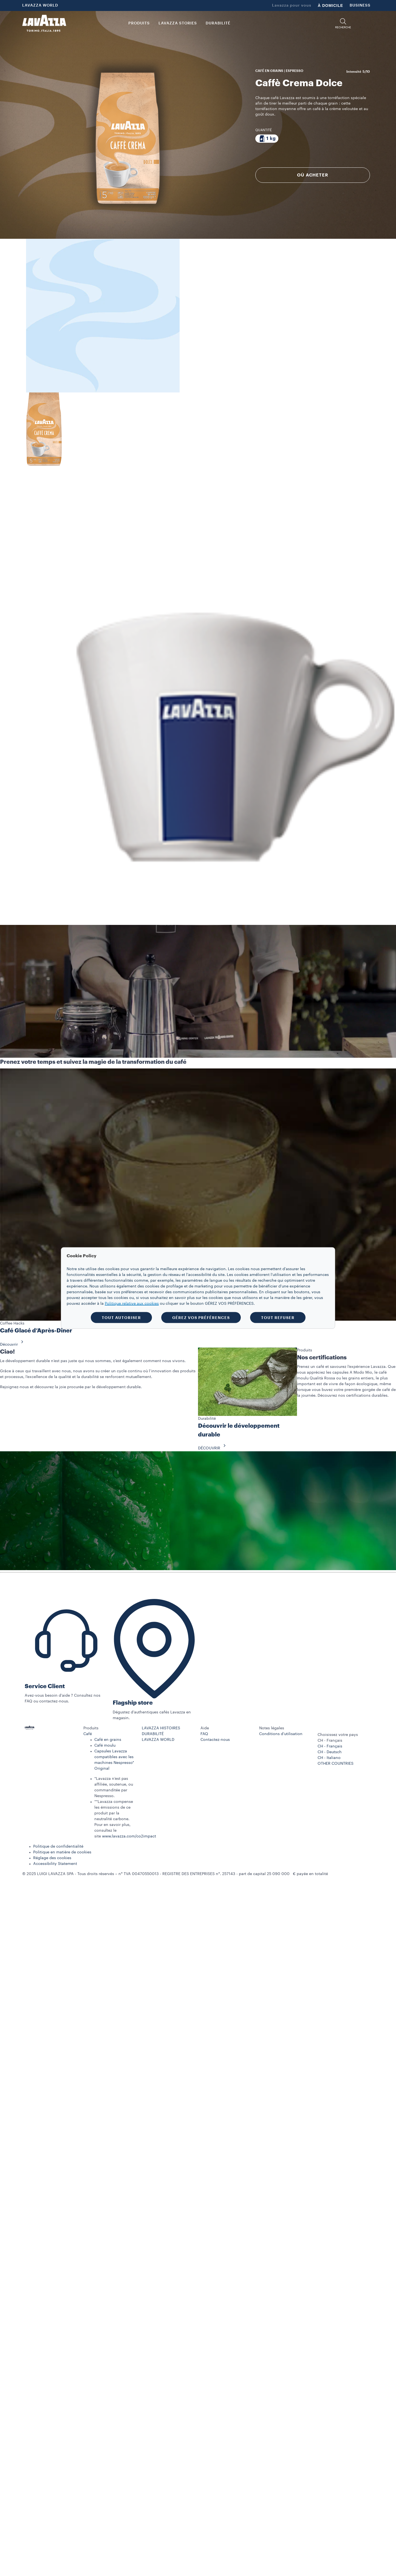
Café (87, 1734)
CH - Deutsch (330, 1752)
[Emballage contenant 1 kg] (266, 138)
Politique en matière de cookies (62, 1852)
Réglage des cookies (52, 1858)
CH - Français (330, 1746)
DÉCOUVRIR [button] (213, 1448)
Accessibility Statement (55, 1864)
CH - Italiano (329, 1758)
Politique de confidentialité (58, 1846)
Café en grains (107, 1740)
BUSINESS (360, 5)
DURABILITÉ (153, 1734)
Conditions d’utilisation (280, 1734)
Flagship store (133, 1703)
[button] (343, 23)
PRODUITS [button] (139, 23)
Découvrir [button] (13, 1344)
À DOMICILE (330, 5)
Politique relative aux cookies (132, 1304)
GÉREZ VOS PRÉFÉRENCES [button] (201, 1318)
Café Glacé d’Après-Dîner (36, 1331)
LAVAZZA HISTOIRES (161, 1728)
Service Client (45, 1686)
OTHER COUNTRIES (335, 1764)
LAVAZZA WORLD (40, 5)
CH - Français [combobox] (330, 1740)
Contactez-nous (215, 1740)
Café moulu (104, 1745)
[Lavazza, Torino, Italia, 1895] (44, 23)
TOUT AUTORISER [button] (121, 1318)
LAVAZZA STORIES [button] (178, 23)
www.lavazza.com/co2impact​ (129, 1836)
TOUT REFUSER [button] (278, 1318)
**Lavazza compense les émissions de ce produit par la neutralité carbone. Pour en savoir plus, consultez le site (113, 1819)
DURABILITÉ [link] (218, 23)
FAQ (204, 1734)
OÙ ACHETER (312, 175)
